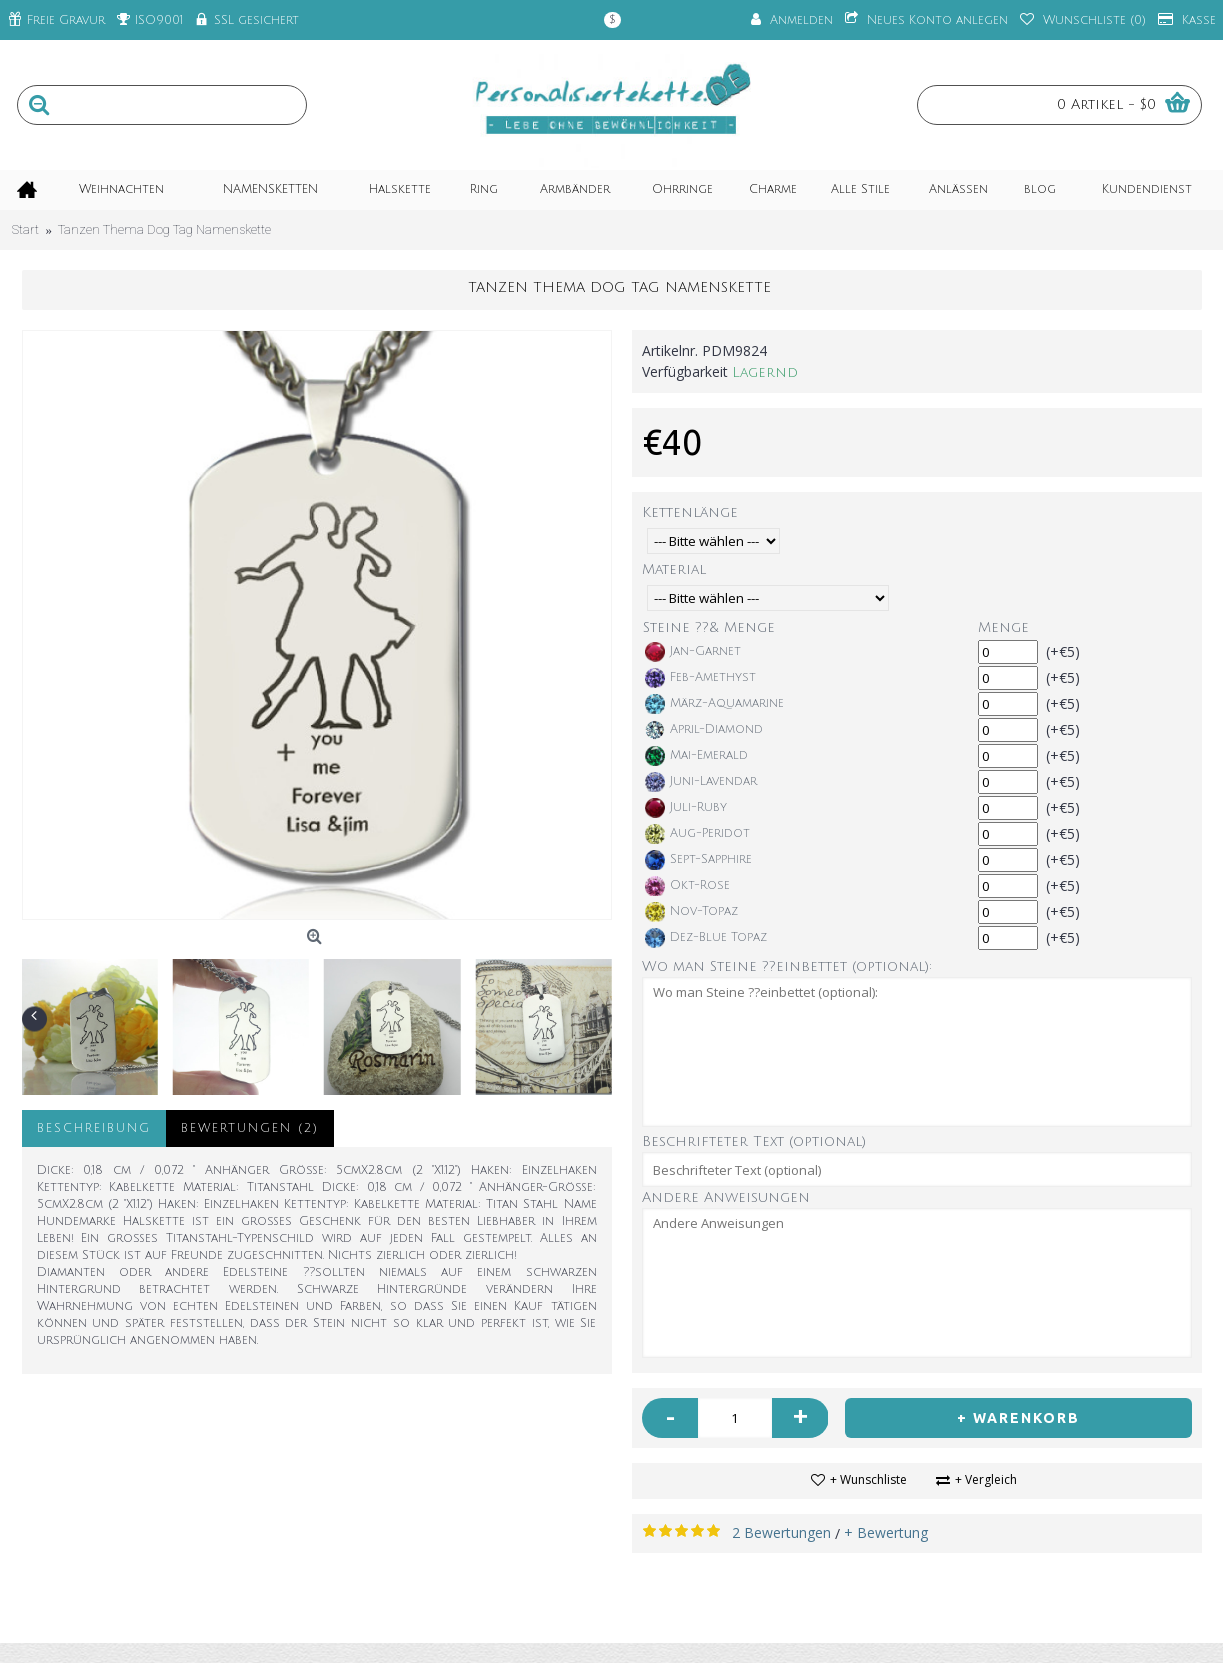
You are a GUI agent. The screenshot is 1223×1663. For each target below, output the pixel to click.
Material (674, 569)
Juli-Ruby (686, 808)
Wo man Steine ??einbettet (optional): (787, 966)
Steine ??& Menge (709, 627)
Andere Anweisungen (726, 1197)
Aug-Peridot (697, 834)
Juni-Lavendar (701, 782)
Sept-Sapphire (698, 860)
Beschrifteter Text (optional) (754, 1141)
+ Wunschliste (868, 1479)
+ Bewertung (886, 1532)
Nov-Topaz (691, 912)
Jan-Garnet (693, 652)
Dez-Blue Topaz (706, 938)
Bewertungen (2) (250, 1128)
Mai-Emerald (696, 756)
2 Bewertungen (781, 1532)
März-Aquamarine (714, 704)
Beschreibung (94, 1128)
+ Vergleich (986, 1479)
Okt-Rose (687, 886)
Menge (1003, 627)
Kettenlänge (690, 512)
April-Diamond (704, 730)
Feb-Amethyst (700, 678)
